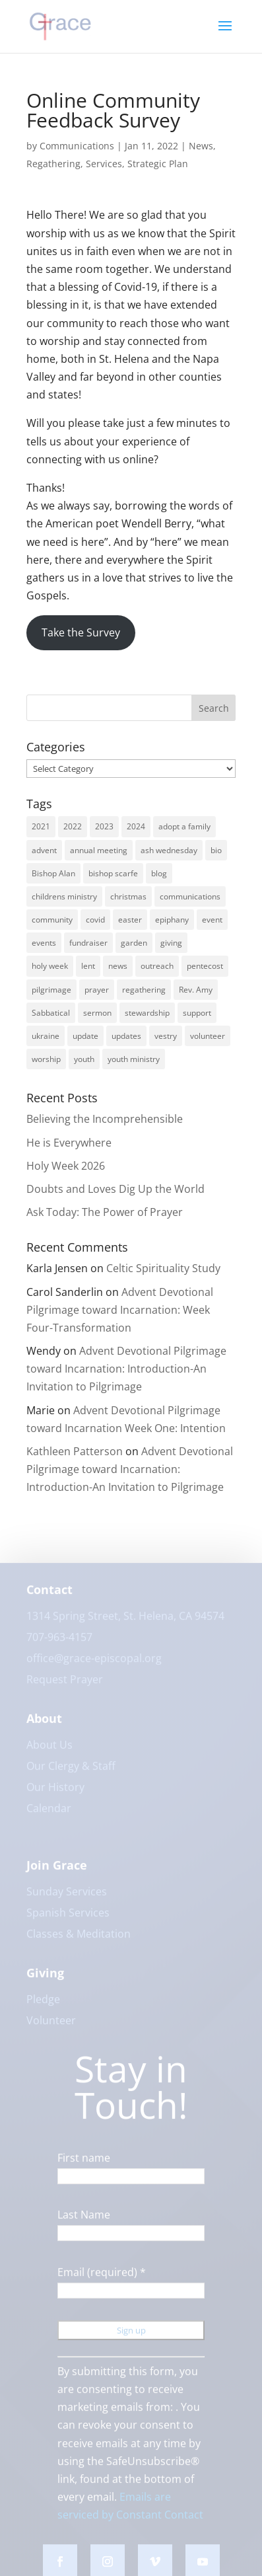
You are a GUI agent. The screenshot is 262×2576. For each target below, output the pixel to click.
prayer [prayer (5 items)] (96, 989)
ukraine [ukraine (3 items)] (45, 1036)
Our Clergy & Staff (70, 1772)
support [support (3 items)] (197, 1012)
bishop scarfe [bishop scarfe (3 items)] (113, 873)
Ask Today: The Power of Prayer (104, 1212)
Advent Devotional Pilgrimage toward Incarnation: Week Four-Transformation (119, 1310)
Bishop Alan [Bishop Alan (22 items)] (53, 873)
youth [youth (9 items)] (84, 1059)
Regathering (53, 163)
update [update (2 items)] (85, 1036)
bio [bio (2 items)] (216, 850)
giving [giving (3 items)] (171, 942)
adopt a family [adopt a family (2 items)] (184, 826)
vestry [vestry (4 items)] (165, 1036)
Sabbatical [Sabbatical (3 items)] (51, 1012)
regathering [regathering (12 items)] (144, 989)
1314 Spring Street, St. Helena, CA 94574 (125, 1622)
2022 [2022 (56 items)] (72, 826)
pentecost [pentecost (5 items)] (205, 965)
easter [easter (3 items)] (130, 919)
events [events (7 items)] (44, 942)
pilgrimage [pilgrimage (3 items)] (51, 989)
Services (104, 163)
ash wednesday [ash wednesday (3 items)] (169, 850)
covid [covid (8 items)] (95, 919)
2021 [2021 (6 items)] (41, 826)
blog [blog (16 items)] (159, 873)
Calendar (48, 1814)
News (201, 145)
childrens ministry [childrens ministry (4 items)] (64, 896)
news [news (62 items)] (117, 965)
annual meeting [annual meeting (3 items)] (98, 850)
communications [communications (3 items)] (190, 896)
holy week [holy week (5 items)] (50, 965)
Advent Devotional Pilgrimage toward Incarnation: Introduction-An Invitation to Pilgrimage (126, 1369)
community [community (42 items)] (52, 919)
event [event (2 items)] (212, 919)
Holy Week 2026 (65, 1165)
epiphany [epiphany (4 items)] (172, 919)
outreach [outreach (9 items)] (157, 965)
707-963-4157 (59, 1643)
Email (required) (101, 2278)
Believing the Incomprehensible (111, 1119)
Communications (77, 145)
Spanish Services (68, 1919)
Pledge (43, 2005)
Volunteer (51, 2027)
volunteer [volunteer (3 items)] (207, 1036)
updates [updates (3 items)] (126, 1036)
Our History (55, 1793)
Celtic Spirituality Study (163, 1268)
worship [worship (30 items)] (46, 1059)
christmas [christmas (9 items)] (128, 896)
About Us (49, 1751)
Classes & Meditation (78, 1940)
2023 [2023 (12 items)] (104, 826)
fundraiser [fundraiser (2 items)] (88, 942)
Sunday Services (66, 1898)
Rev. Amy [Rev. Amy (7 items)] (196, 989)
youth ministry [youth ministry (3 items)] (134, 1059)
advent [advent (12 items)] (44, 850)
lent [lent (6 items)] (88, 965)
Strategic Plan (157, 163)
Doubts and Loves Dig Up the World (115, 1189)
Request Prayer (64, 1686)
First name (83, 2164)
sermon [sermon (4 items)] (97, 1012)
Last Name (83, 2222)
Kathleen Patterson (74, 1451)
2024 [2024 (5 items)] (136, 826)
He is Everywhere (69, 1142)
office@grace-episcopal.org (94, 1664)
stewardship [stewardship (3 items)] (147, 1012)
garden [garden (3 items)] (134, 942)
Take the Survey (81, 632)
